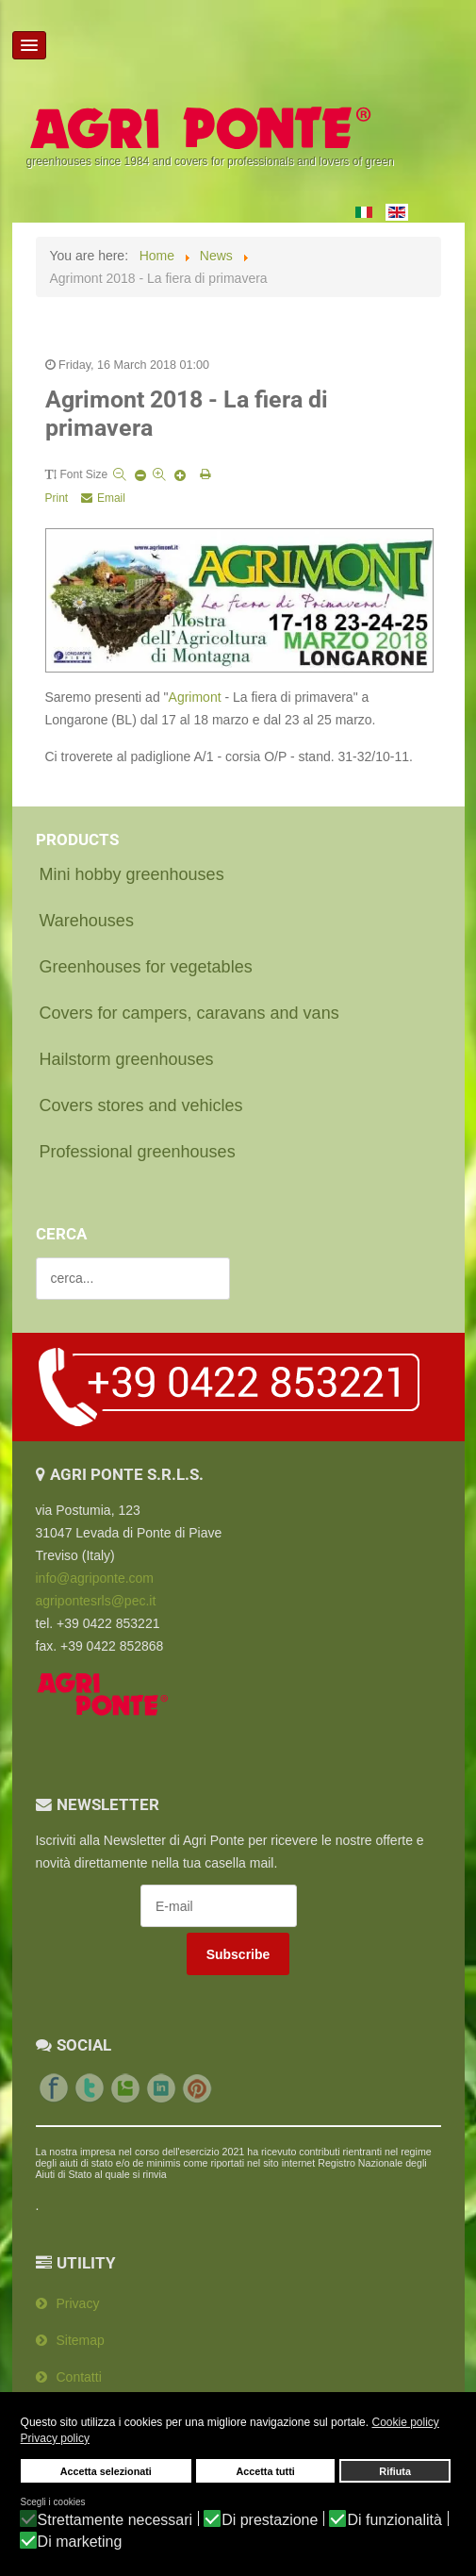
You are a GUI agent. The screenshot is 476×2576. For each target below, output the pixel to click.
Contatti (79, 2377)
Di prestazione (270, 2520)
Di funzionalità (394, 2520)
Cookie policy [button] (404, 2422)
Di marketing (80, 2542)
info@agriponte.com (95, 1578)
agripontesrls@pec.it (96, 1600)
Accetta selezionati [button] (106, 2471)
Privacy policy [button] (55, 2438)
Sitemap (81, 2340)
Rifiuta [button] (395, 2471)
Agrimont (195, 697)
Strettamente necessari (115, 2520)
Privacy (78, 2303)
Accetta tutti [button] (265, 2471)
